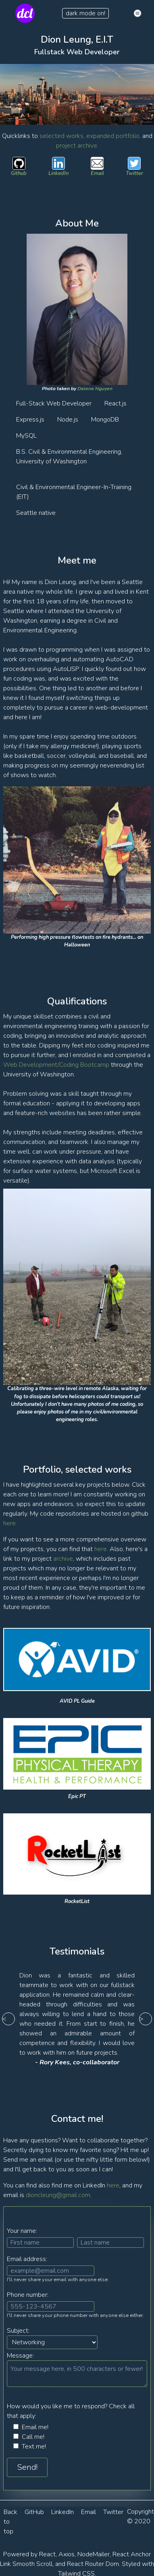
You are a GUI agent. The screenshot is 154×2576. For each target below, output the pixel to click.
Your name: (22, 2230)
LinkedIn (62, 2512)
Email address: (27, 2259)
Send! (27, 2467)
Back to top (10, 2522)
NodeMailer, (94, 2554)
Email (88, 2512)
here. (10, 1523)
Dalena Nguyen (94, 388)
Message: (20, 2355)
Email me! (35, 2427)
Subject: (18, 2330)
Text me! (34, 2446)
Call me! (33, 2436)
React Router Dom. (93, 2564)
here (113, 2185)
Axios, (67, 2554)
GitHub (34, 2512)
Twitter (113, 2512)
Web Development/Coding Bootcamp (56, 1064)
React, (48, 2554)
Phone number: (27, 2294)
